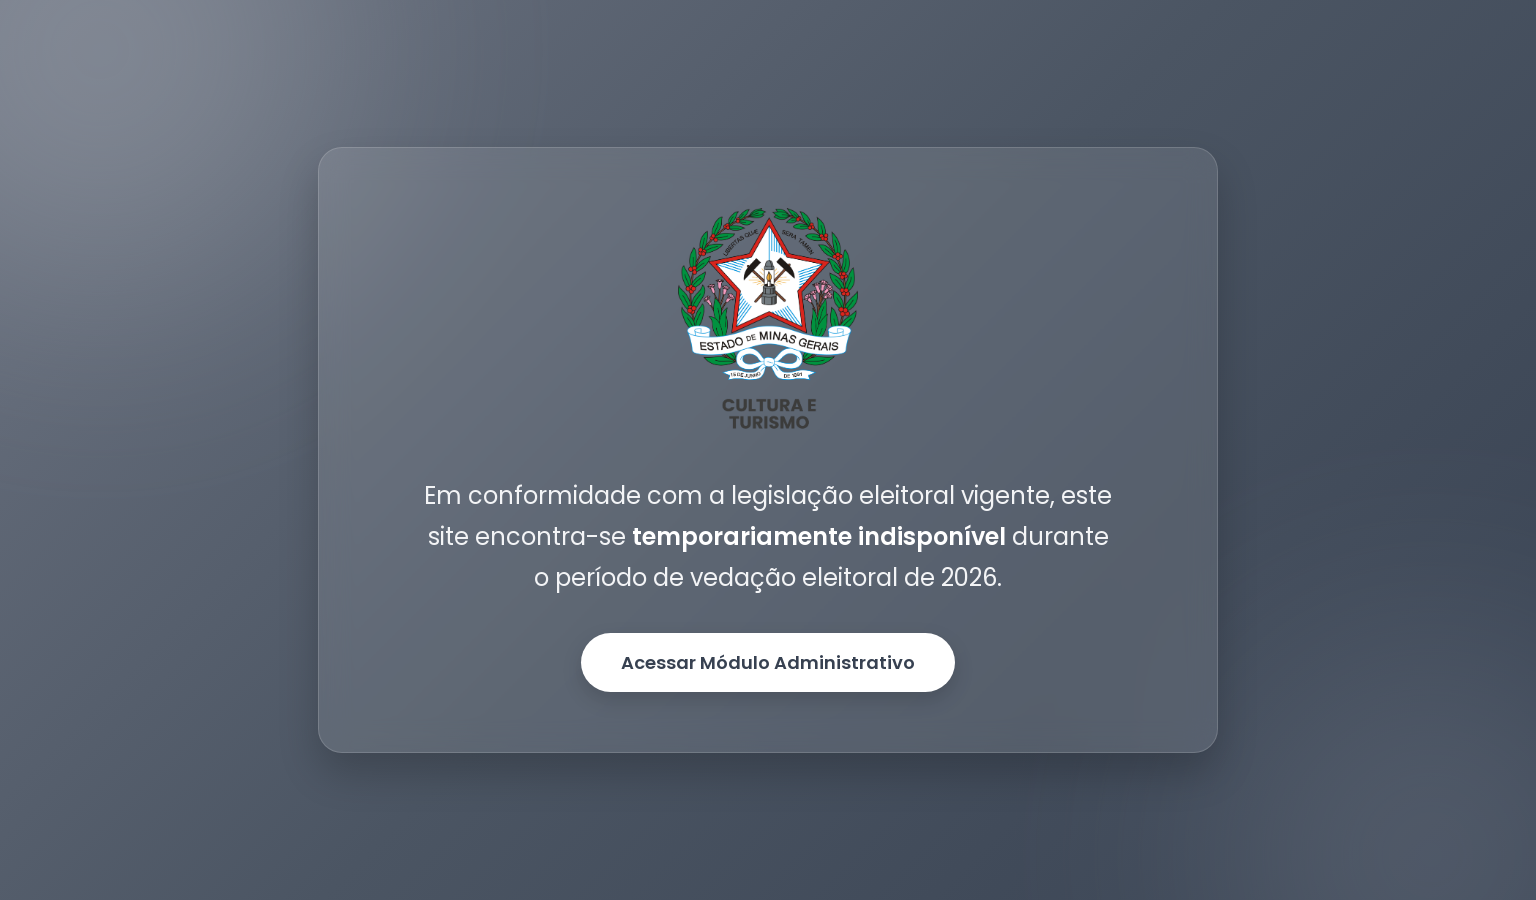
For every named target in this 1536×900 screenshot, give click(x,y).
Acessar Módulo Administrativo (768, 662)
